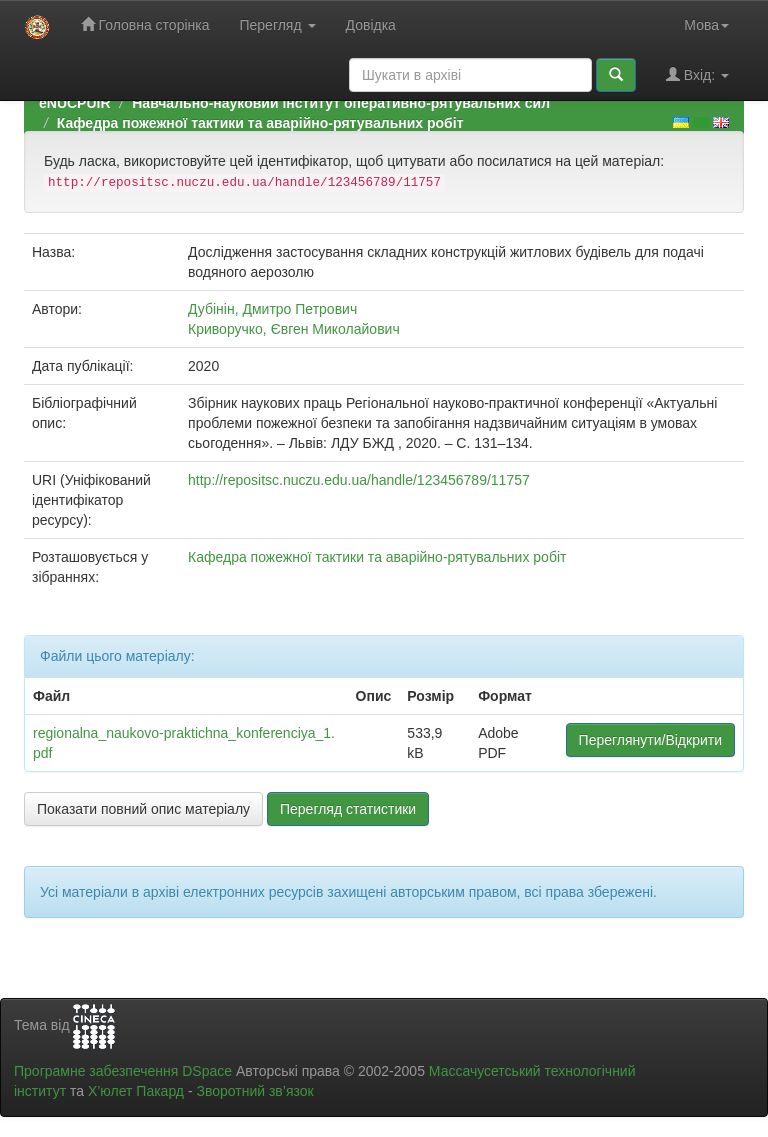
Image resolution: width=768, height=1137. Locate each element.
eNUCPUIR (75, 103)
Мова (706, 25)
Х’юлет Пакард (136, 1091)
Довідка (371, 25)
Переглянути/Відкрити (650, 740)
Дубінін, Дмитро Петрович (272, 309)
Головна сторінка (145, 24)
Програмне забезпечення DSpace (123, 1071)
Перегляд (277, 25)
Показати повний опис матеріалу (143, 809)
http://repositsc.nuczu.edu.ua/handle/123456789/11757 (359, 480)
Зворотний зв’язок (254, 1091)
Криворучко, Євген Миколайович (294, 329)
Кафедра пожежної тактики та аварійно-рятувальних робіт (260, 123)
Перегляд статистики (348, 809)
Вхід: (697, 74)
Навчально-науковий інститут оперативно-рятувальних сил (341, 103)
